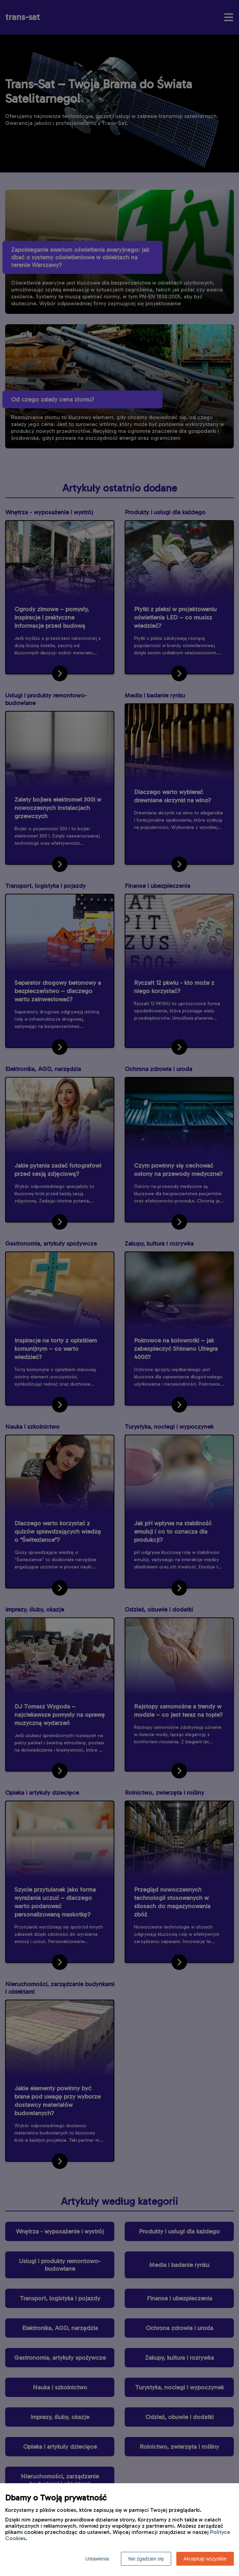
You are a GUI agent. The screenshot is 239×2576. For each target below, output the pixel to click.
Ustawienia (97, 2559)
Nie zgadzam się (146, 2559)
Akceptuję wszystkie (205, 2559)
